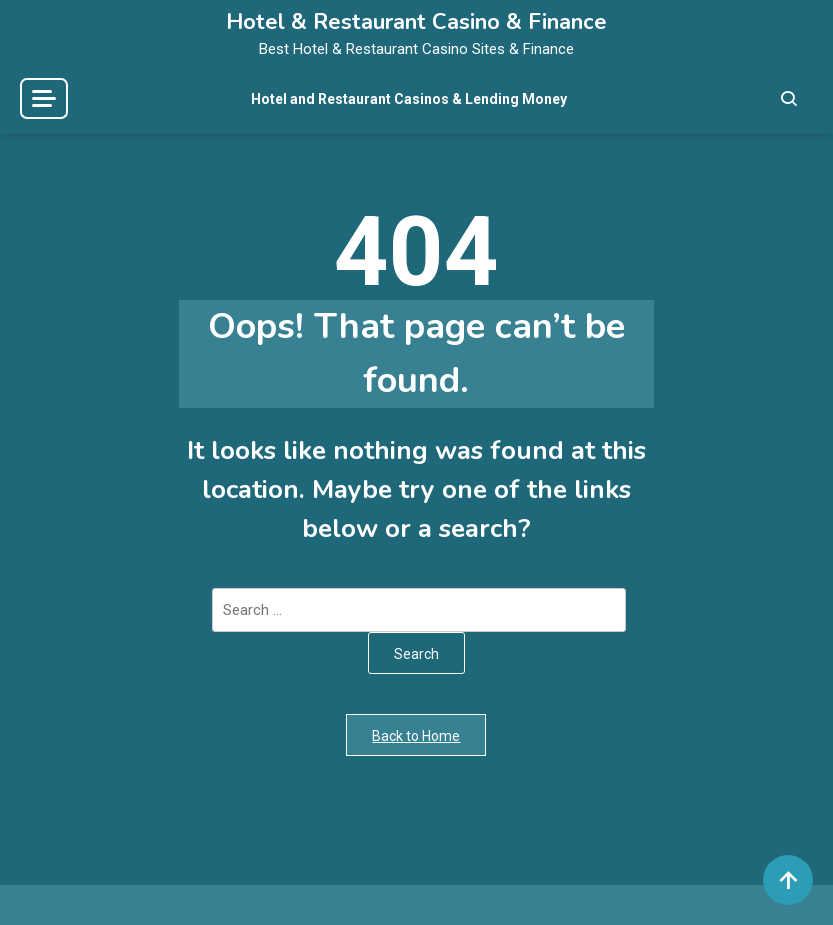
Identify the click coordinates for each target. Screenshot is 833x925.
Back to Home (416, 736)
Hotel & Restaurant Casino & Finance (416, 22)
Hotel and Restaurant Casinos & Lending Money (409, 99)
